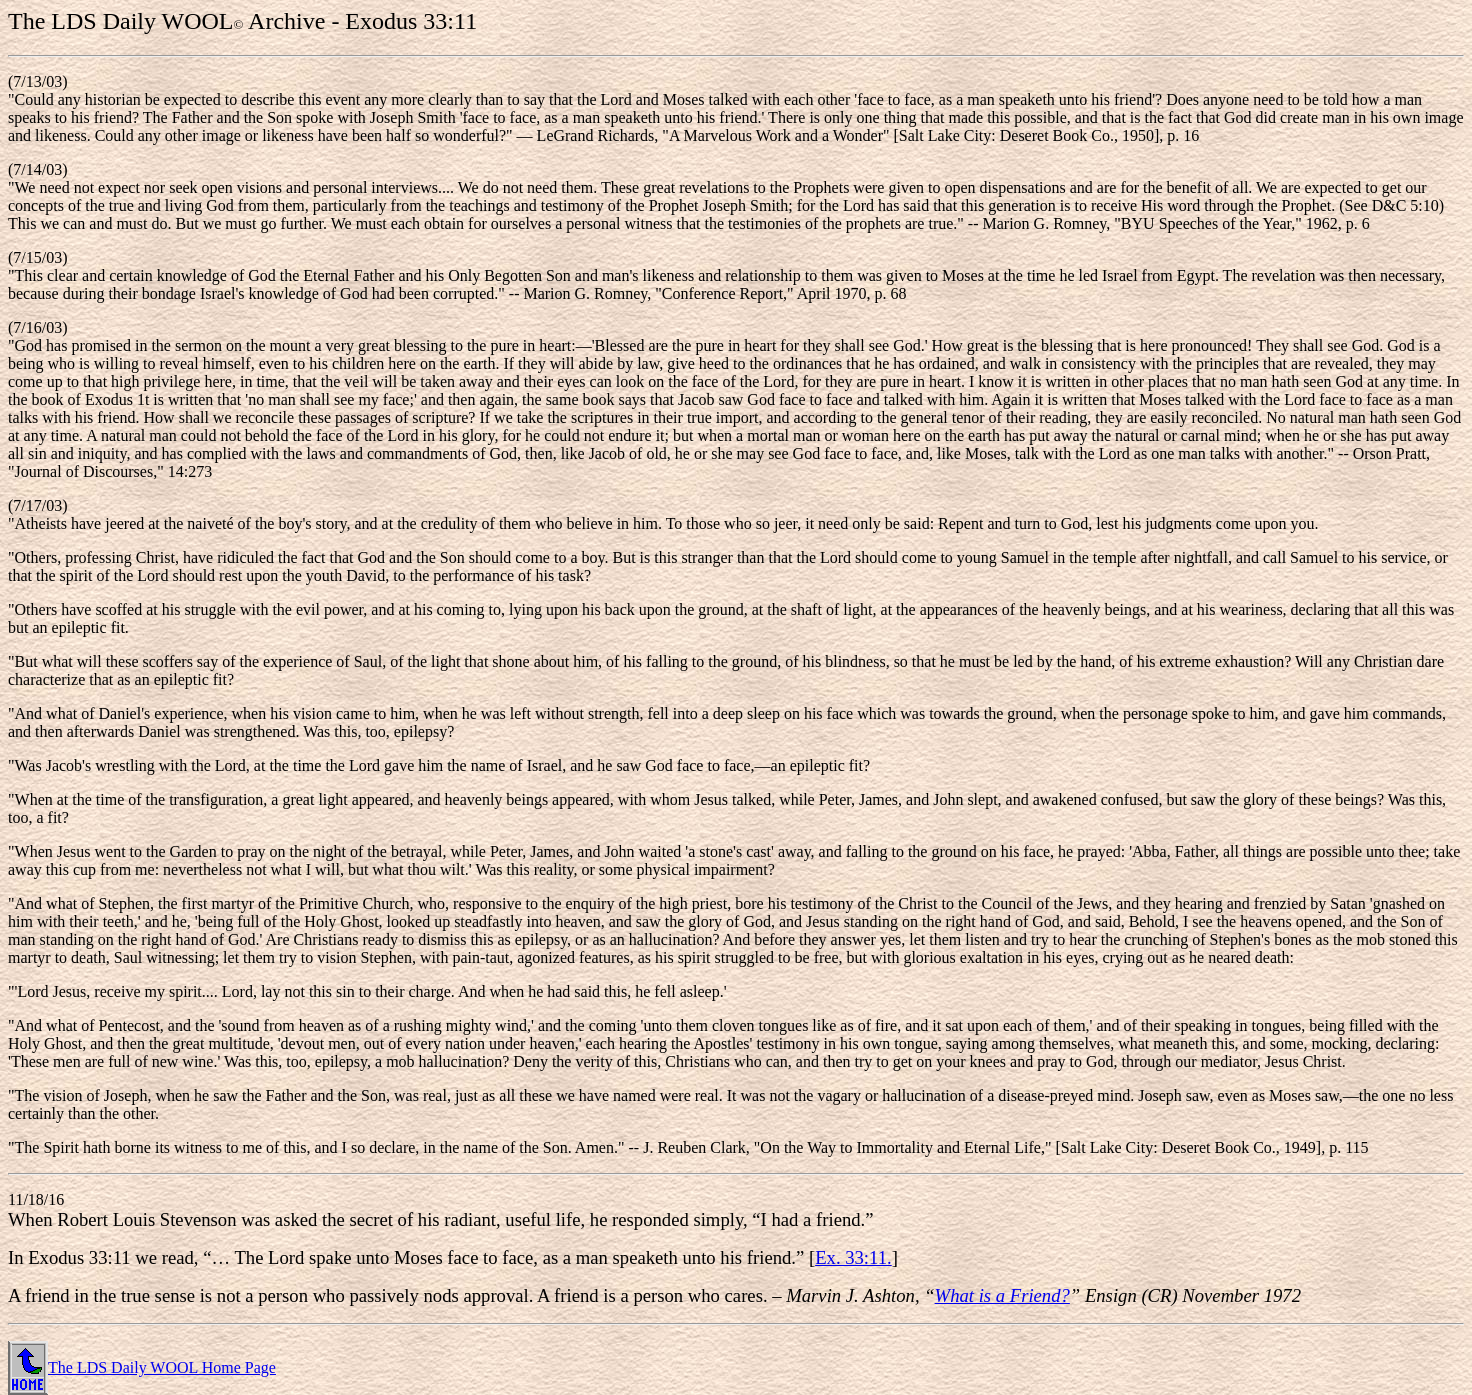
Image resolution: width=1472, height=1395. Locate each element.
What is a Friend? (1002, 1295)
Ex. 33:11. (853, 1257)
